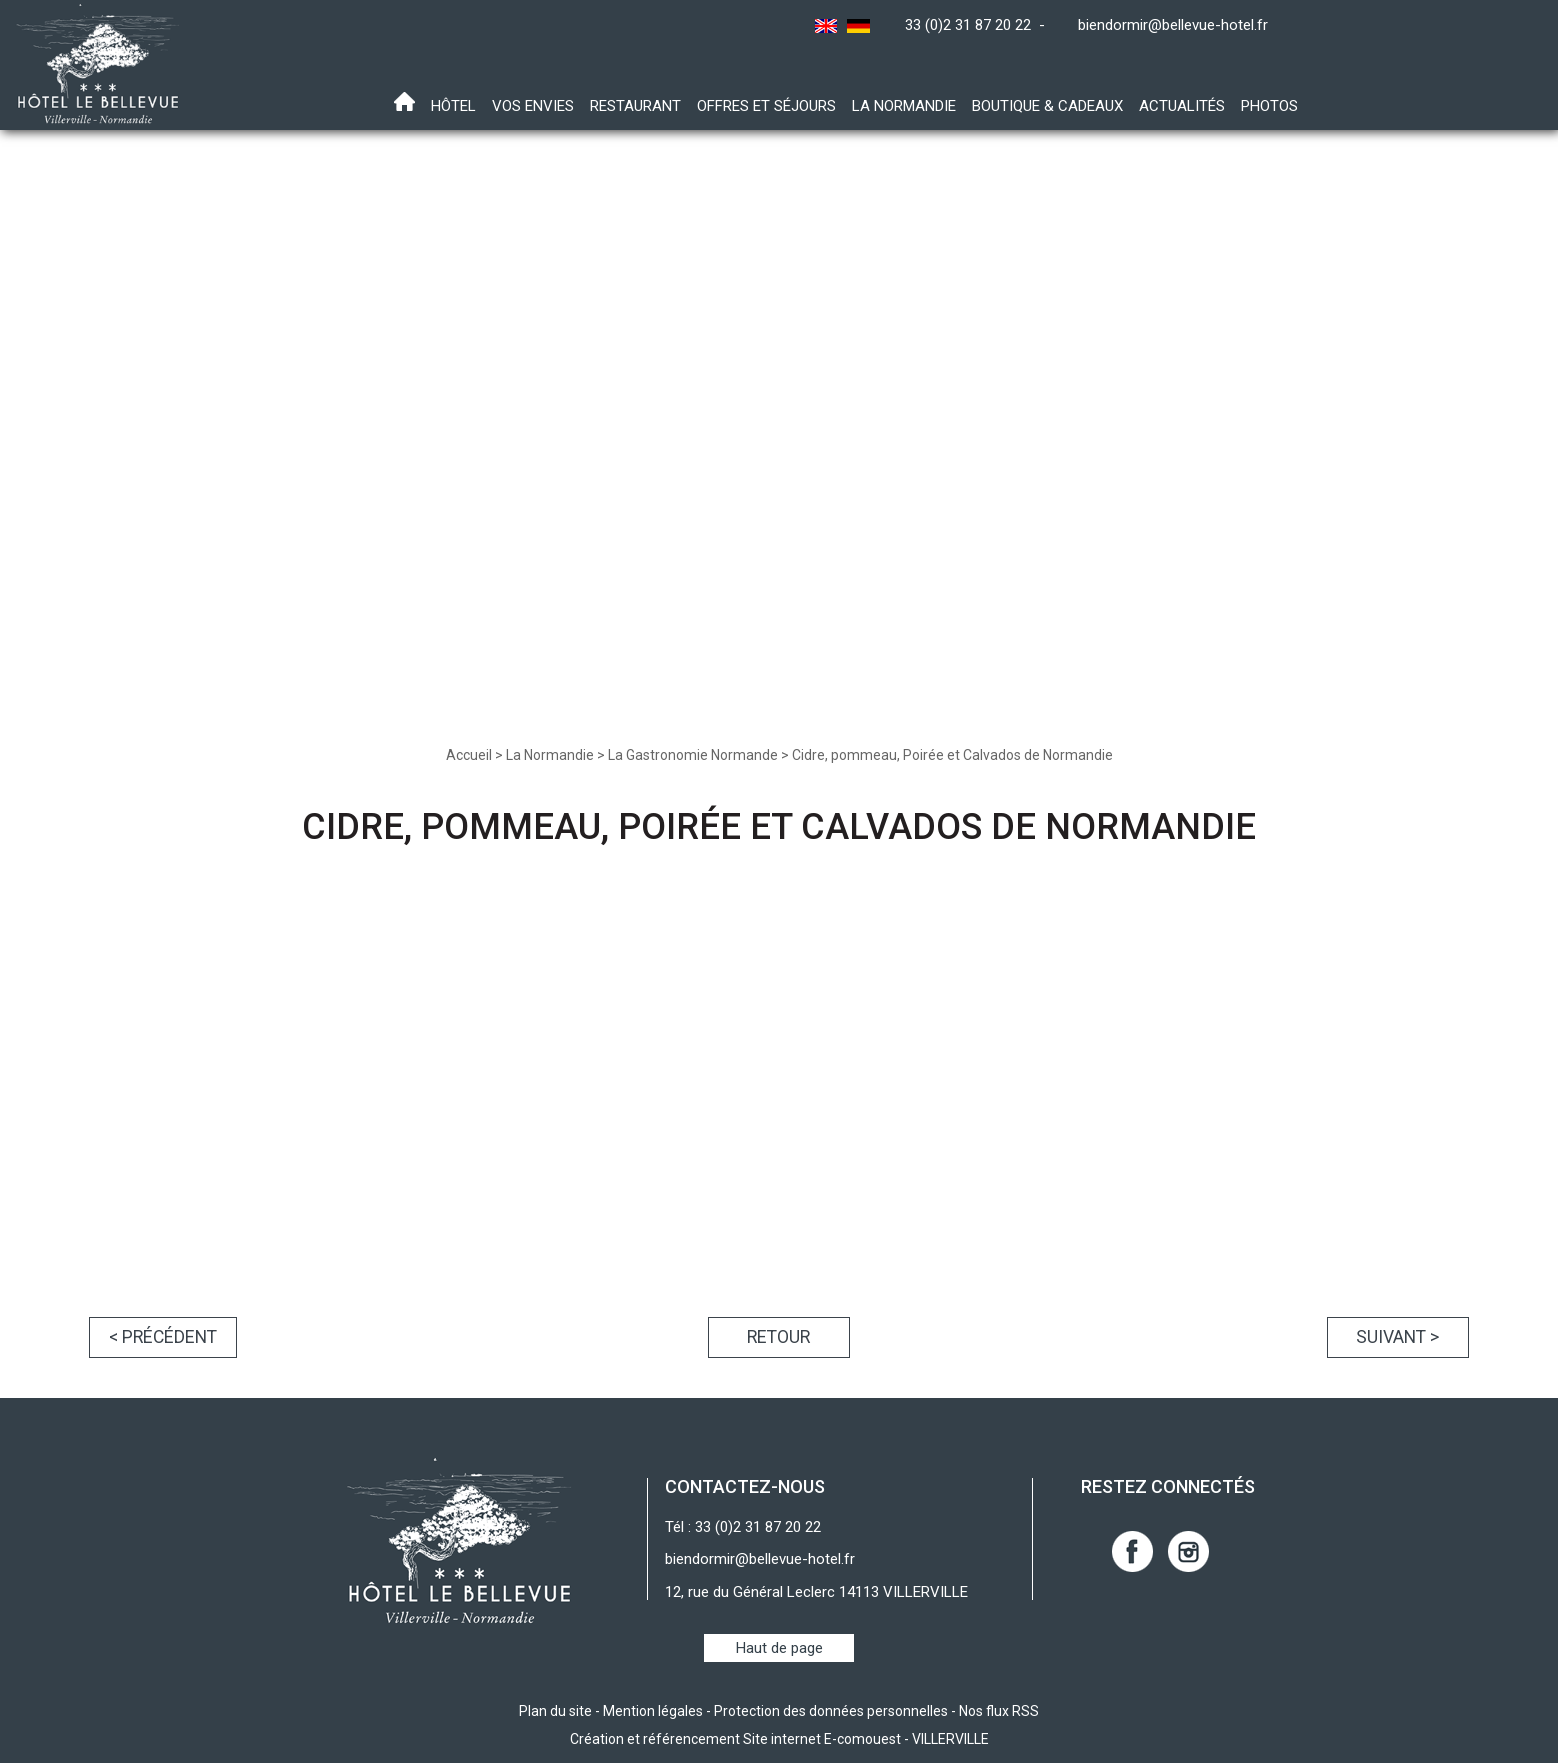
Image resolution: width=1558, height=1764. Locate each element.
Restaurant (635, 106)
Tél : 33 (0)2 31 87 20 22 (743, 1528)
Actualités (1182, 106)
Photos (1269, 106)
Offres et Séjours (766, 106)
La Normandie (904, 106)
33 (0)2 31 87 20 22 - (979, 25)
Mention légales (653, 1712)
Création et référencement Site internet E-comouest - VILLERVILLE (779, 1740)
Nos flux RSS (999, 1712)
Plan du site (555, 1712)
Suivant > (1394, 1337)
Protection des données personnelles (831, 1712)
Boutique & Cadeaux (1047, 106)
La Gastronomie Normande (693, 755)
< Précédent (166, 1337)
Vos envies (533, 106)
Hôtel (453, 106)
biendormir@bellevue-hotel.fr (1173, 25)
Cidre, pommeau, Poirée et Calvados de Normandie (952, 755)
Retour (779, 1337)
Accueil (469, 755)
